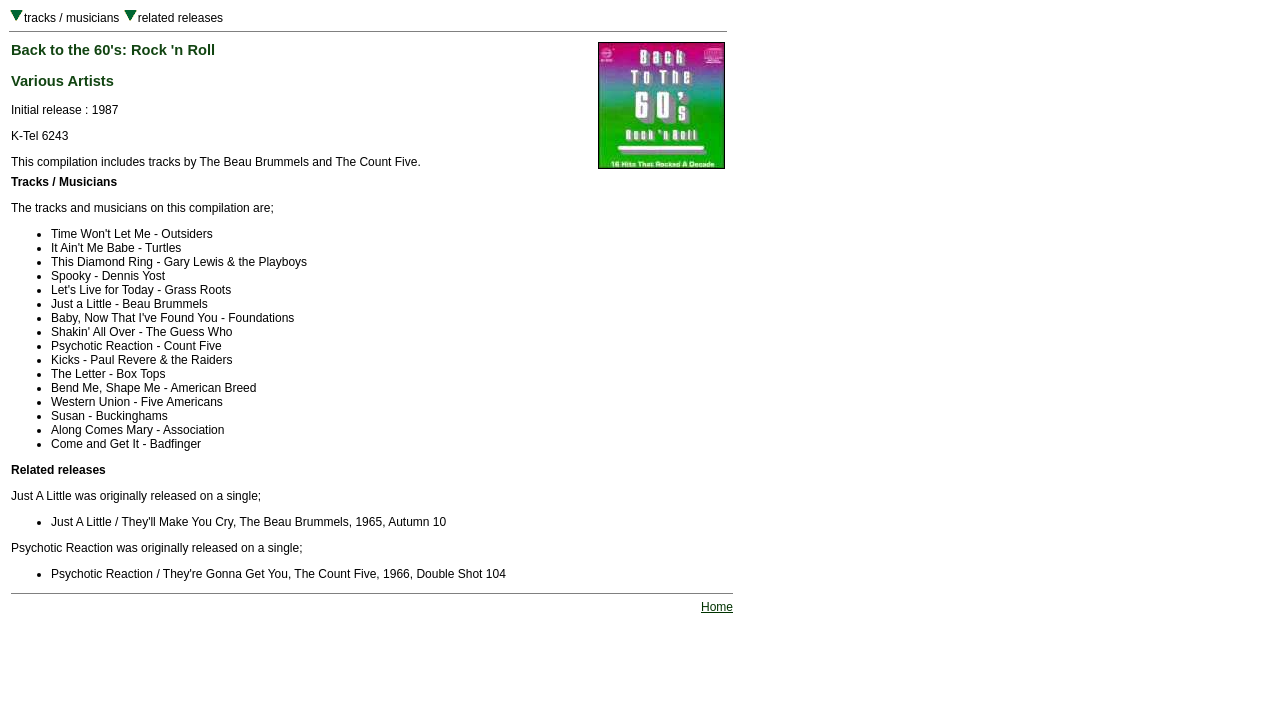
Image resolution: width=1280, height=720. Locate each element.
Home (717, 607)
